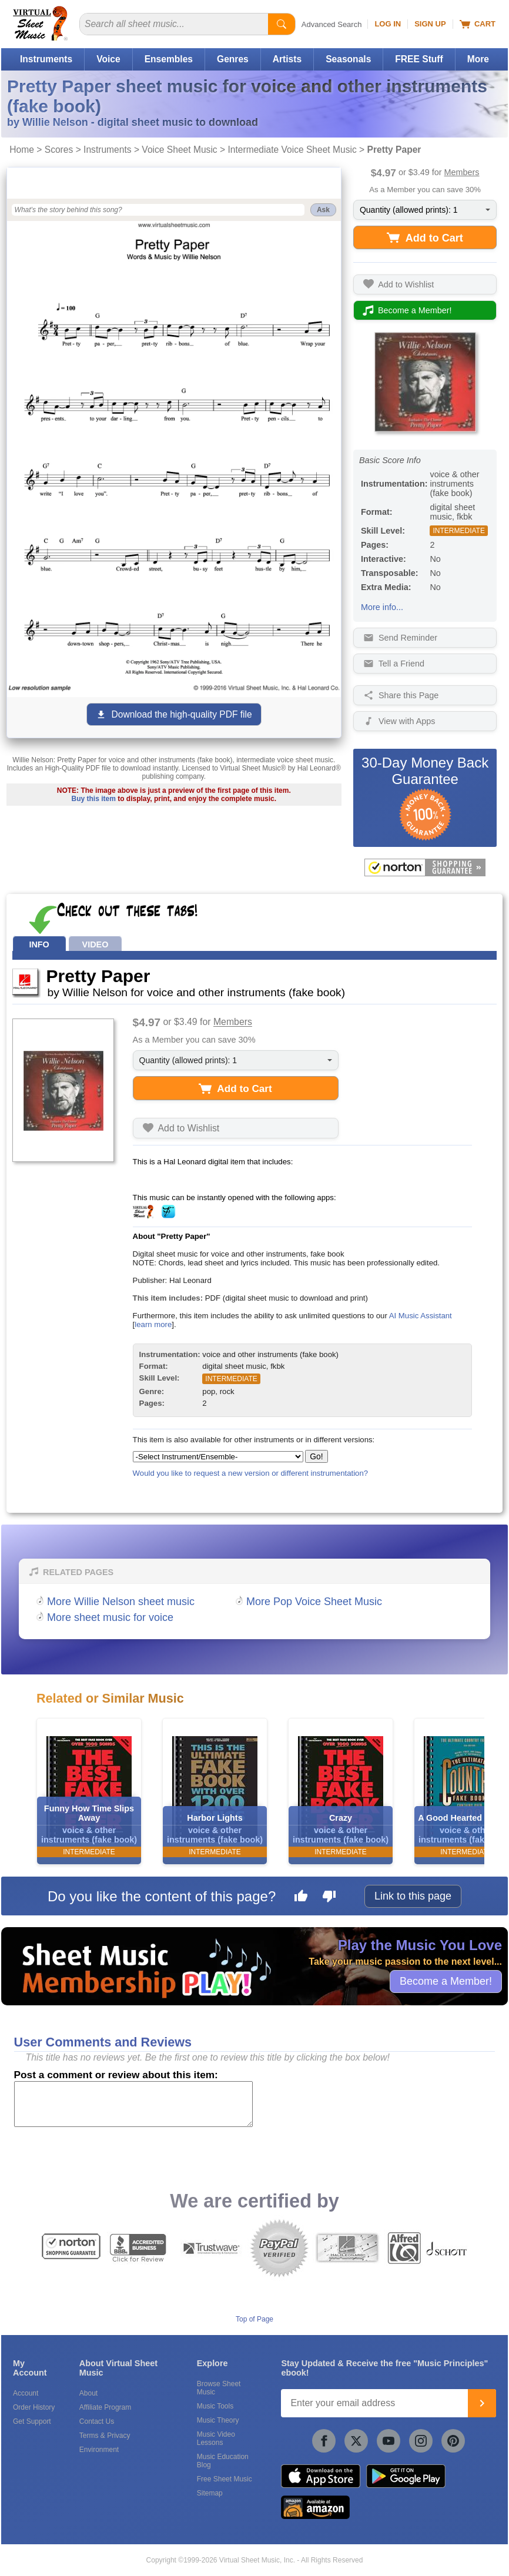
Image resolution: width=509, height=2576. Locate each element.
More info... (382, 607)
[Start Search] (281, 24)
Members (462, 172)
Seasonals (348, 59)
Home (21, 150)
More (478, 59)
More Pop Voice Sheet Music (314, 1601)
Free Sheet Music (224, 2479)
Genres (233, 59)
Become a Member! (446, 1981)
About (88, 2393)
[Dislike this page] (329, 1897)
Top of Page (254, 2319)
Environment (99, 2450)
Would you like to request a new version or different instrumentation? (251, 1473)
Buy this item (94, 799)
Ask (323, 210)
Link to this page (412, 1896)
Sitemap (210, 2493)
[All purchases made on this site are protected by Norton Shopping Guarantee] (425, 867)
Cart (477, 24)
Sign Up (430, 23)
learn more (153, 1324)
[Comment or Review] (133, 2104)
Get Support (32, 2421)
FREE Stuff (419, 59)
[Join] (482, 2403)
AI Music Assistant (420, 1315)
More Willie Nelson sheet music (121, 1601)
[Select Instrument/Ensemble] (218, 1456)
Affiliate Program (105, 2407)
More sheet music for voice (110, 1617)
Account (25, 2393)
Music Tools (215, 2406)
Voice (108, 59)
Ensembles (169, 59)
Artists (287, 59)
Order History (34, 2407)
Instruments (46, 59)
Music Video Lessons (216, 2438)
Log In (387, 23)
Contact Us (96, 2421)
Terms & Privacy (104, 2435)
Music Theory (218, 2420)
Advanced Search (332, 24)
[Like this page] (301, 1897)
